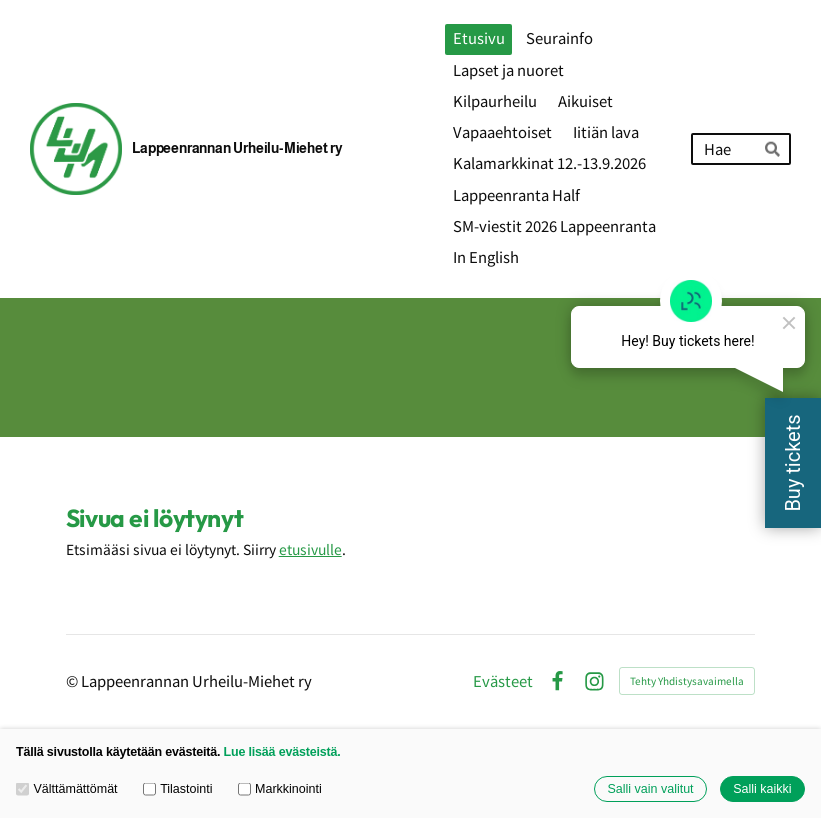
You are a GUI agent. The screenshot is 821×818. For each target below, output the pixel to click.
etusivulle (310, 549)
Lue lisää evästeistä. (282, 752)
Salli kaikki (762, 789)
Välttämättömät (67, 789)
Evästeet (503, 681)
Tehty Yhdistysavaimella (687, 680)
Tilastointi (178, 789)
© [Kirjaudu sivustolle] (73, 680)
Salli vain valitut (650, 789)
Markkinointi (280, 789)
